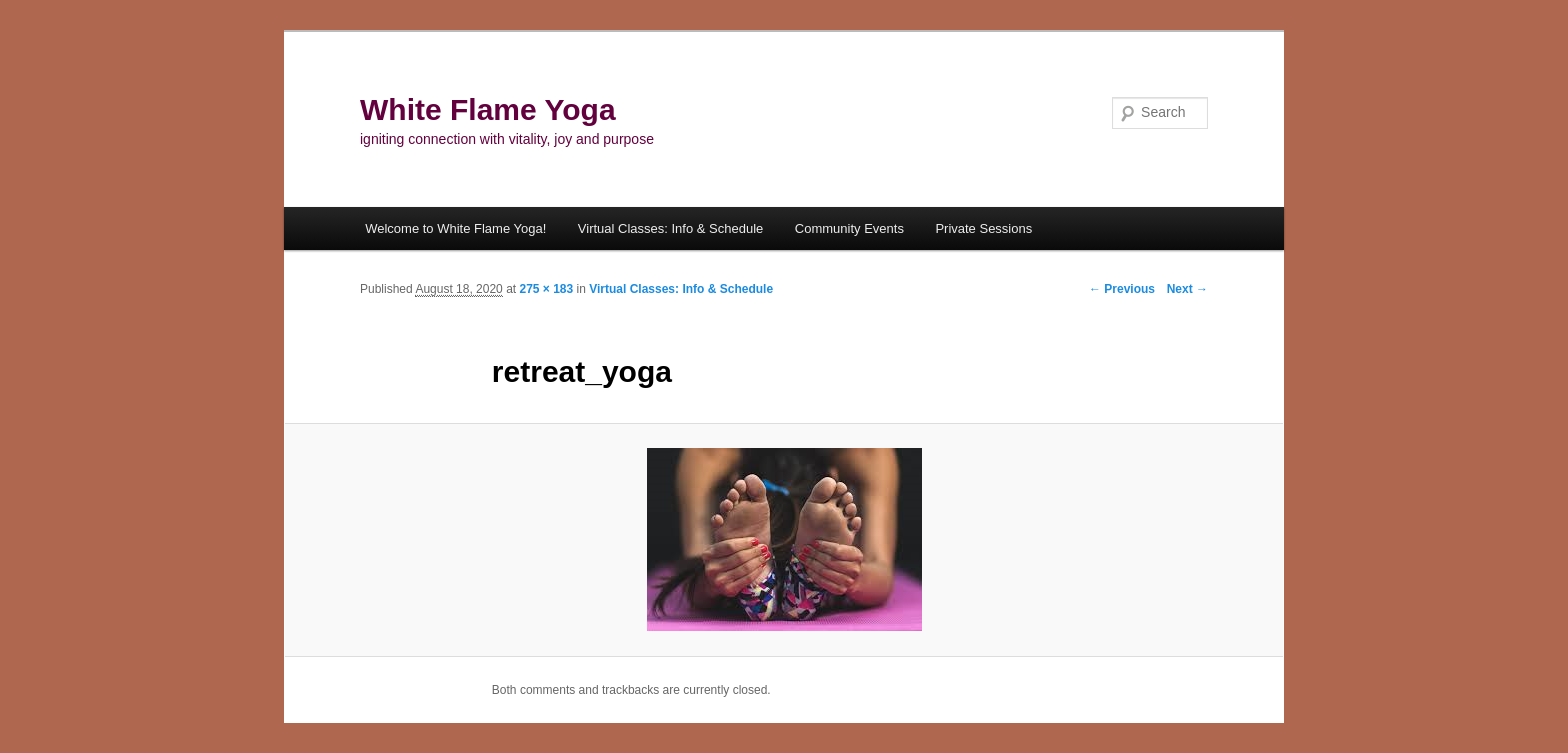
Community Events (849, 228)
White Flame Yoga (488, 109)
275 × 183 (546, 289)
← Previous (1122, 289)
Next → (1187, 289)
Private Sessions (983, 228)
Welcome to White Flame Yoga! (455, 228)
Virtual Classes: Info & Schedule (670, 228)
